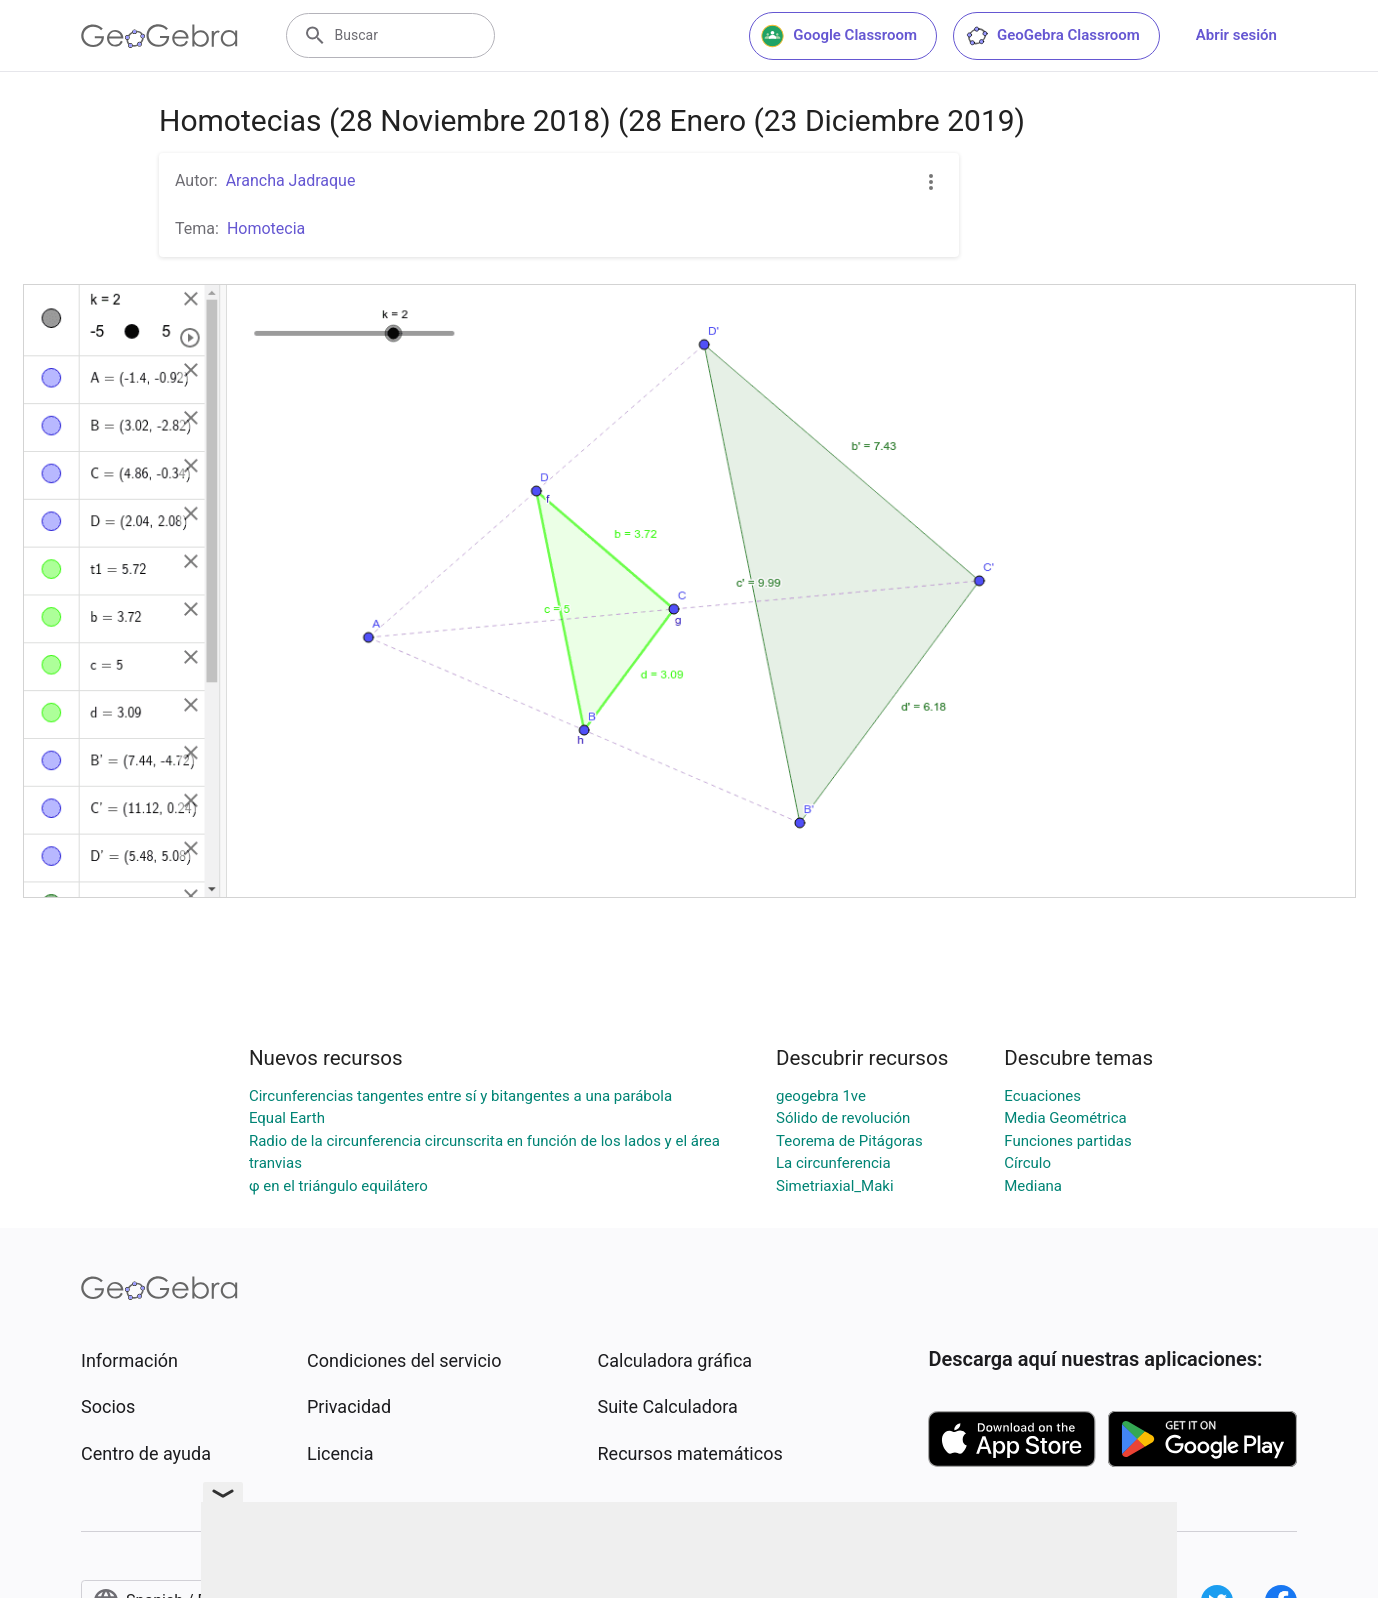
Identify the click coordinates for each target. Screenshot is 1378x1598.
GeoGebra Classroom (1052, 36)
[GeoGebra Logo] (159, 36)
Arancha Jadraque (291, 180)
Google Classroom (839, 36)
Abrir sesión (1236, 35)
